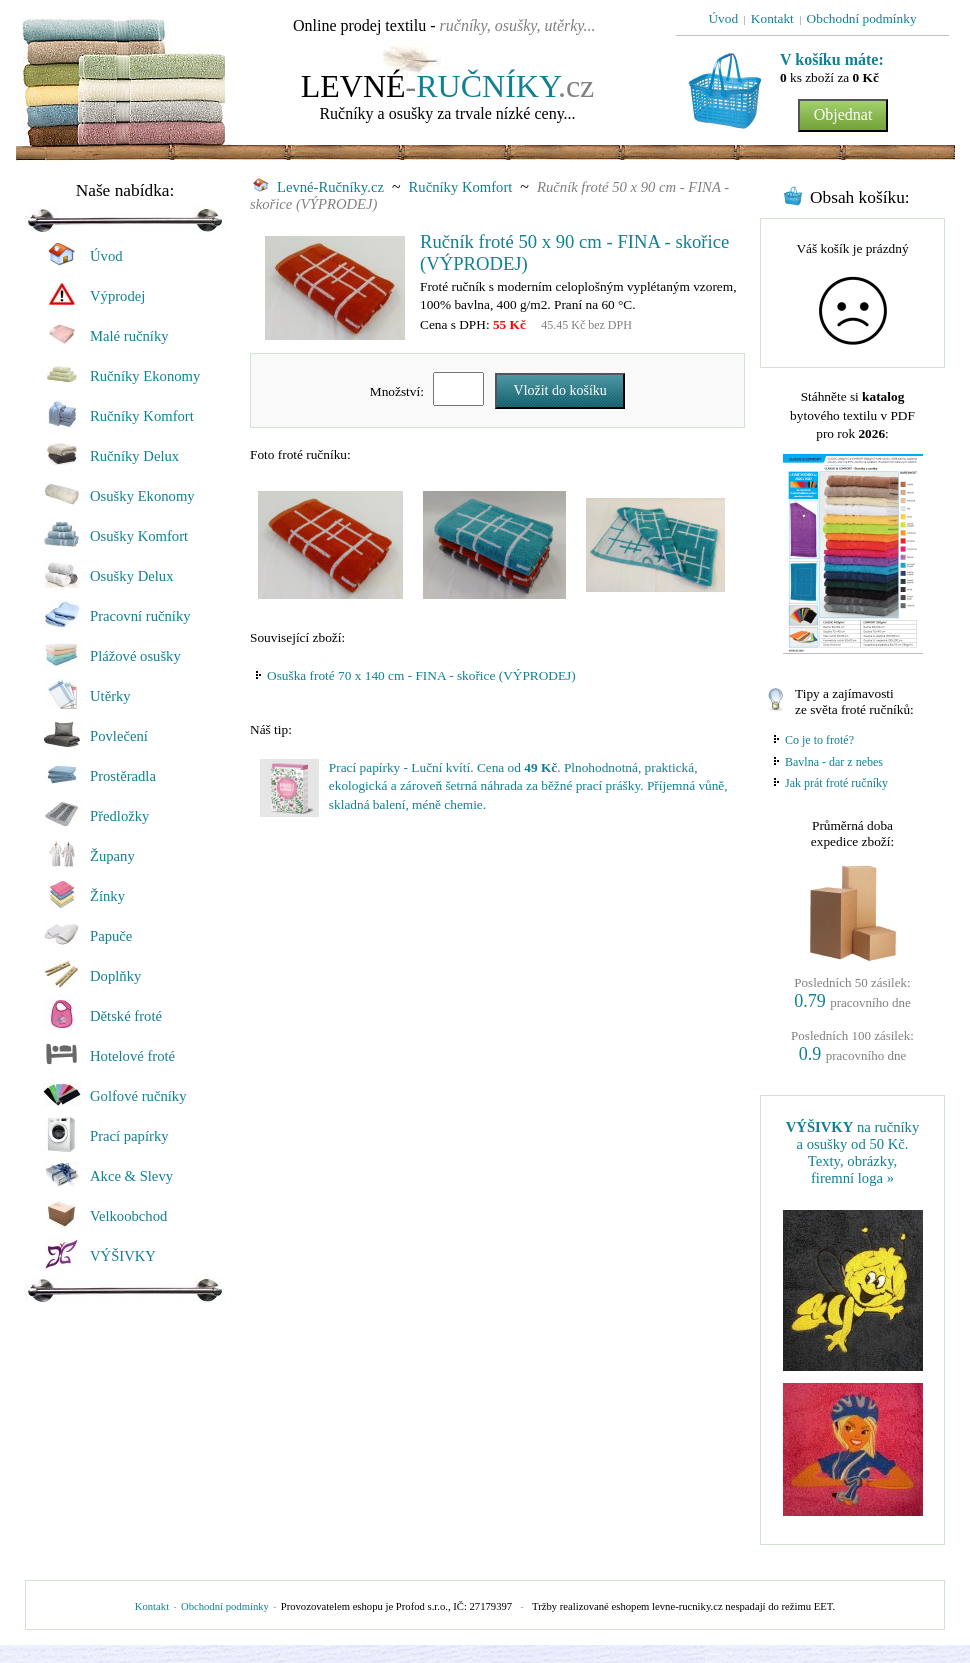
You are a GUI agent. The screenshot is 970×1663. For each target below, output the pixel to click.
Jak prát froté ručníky (836, 783)
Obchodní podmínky (225, 1606)
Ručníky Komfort (461, 187)
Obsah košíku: (860, 197)
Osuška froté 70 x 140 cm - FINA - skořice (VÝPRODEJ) (421, 675)
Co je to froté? (819, 740)
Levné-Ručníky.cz (318, 187)
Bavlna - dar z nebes (834, 762)
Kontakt (152, 1606)
